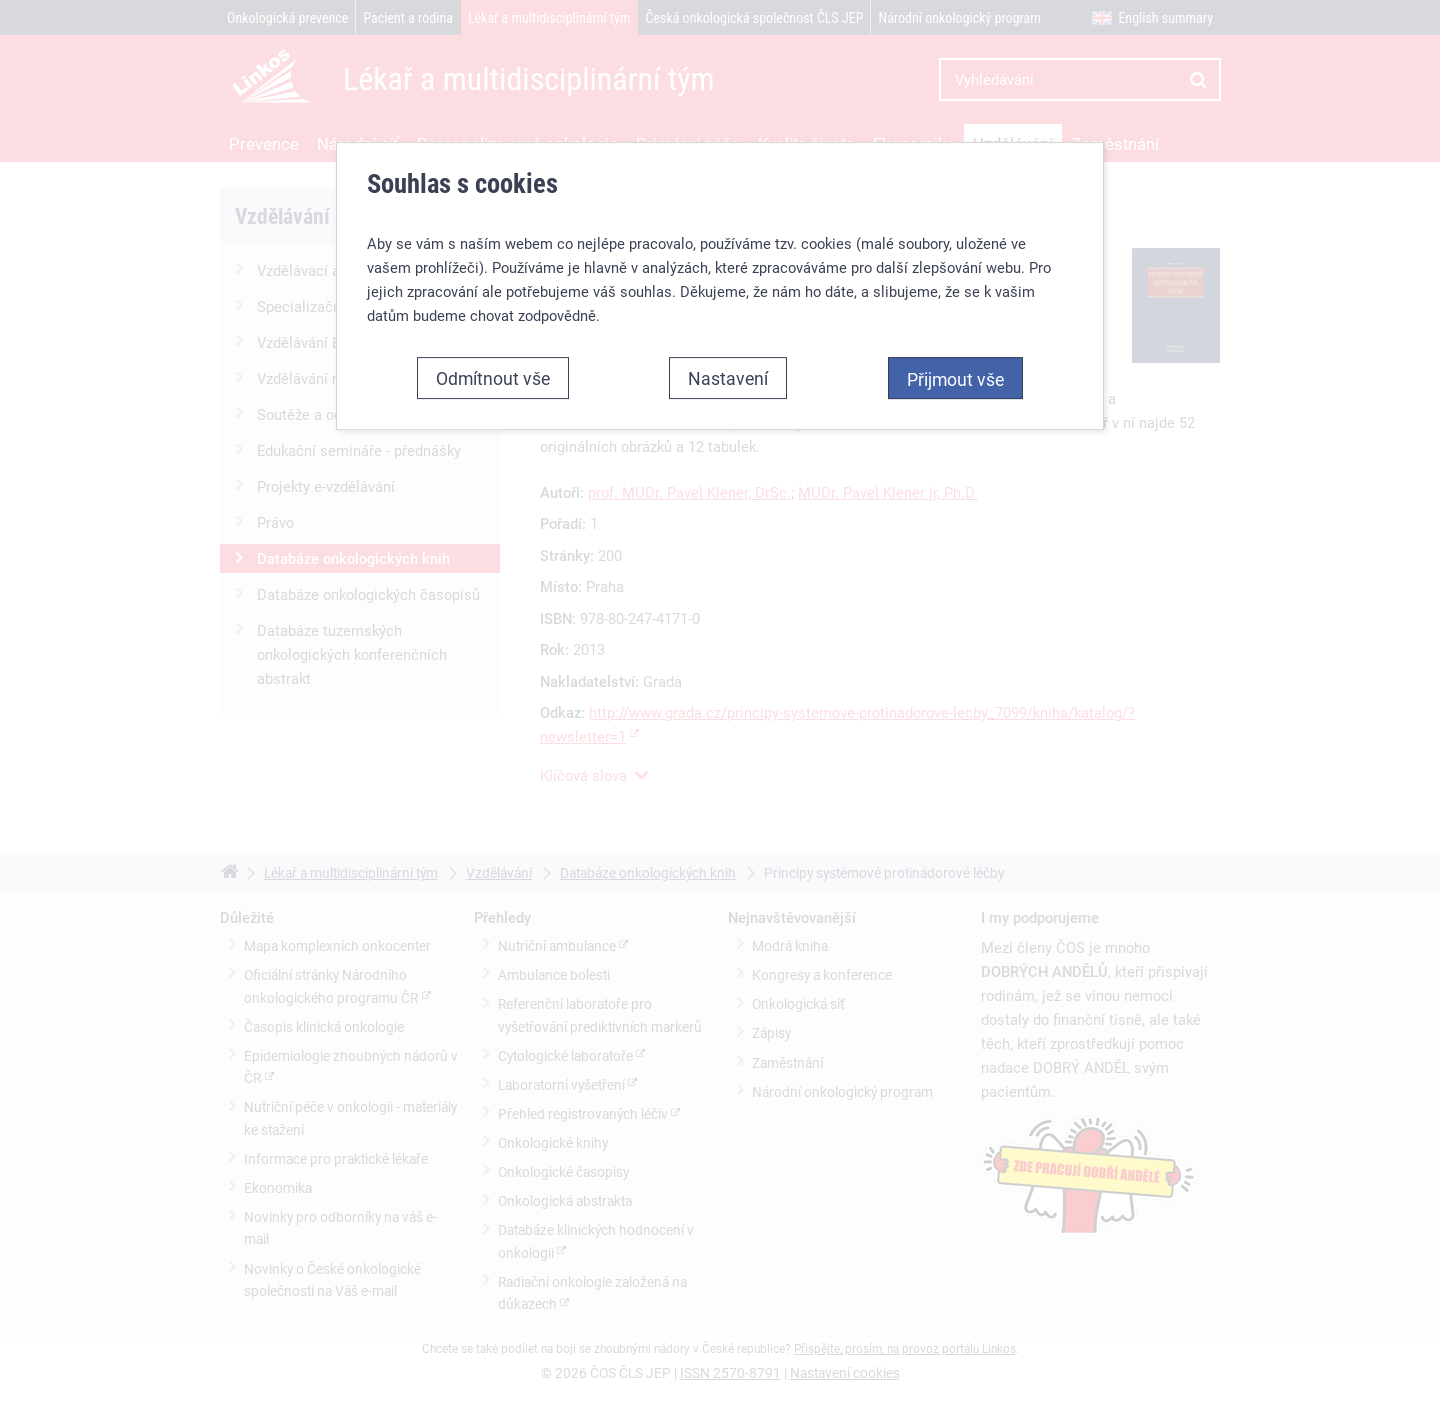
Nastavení (728, 378)
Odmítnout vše (493, 378)
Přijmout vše (955, 379)
